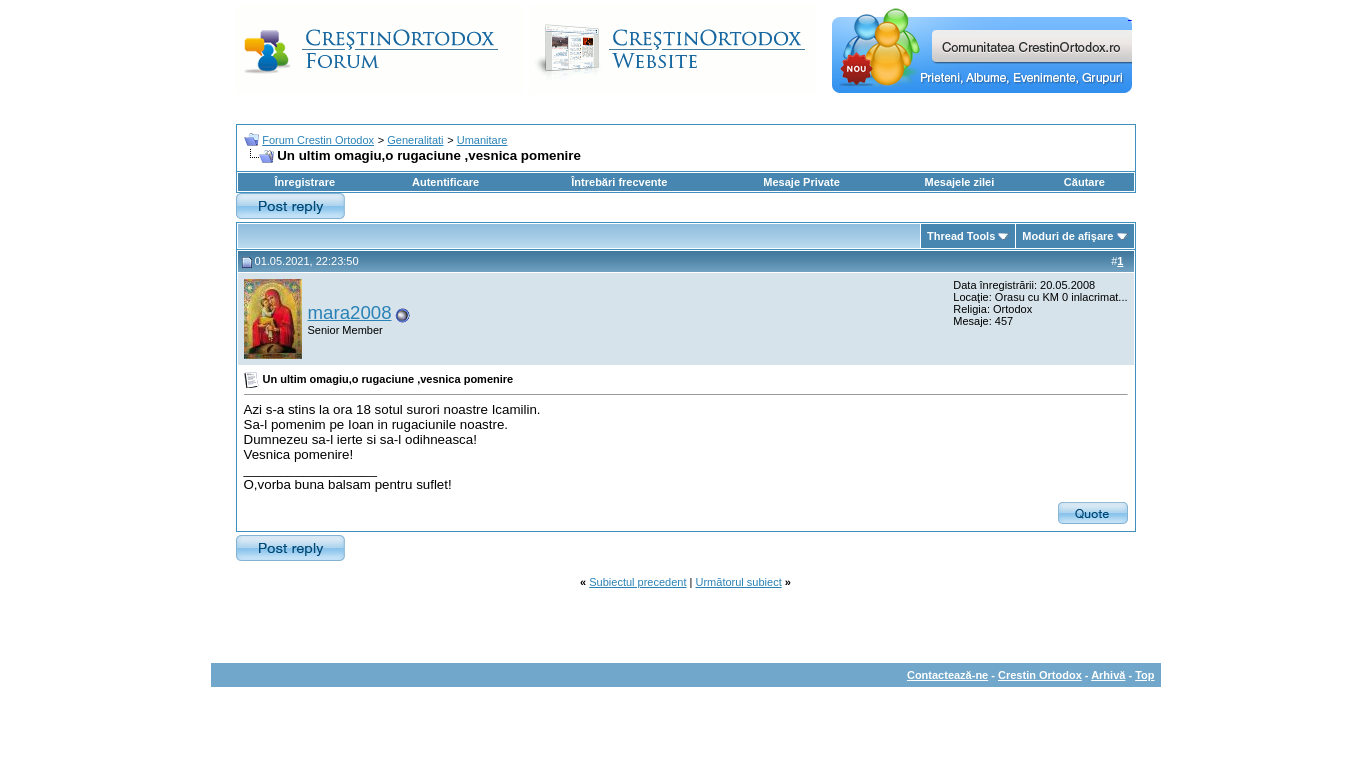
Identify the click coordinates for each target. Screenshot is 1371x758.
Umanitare (482, 140)
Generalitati (415, 140)
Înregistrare (305, 182)
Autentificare (445, 182)
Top (1144, 675)
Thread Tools (961, 236)
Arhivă (1108, 675)
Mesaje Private (801, 182)
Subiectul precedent (637, 582)
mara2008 (350, 312)
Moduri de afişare (1067, 236)
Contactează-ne (947, 675)
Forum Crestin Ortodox (318, 140)
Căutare (1084, 182)
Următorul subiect (739, 582)
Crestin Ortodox (1040, 675)
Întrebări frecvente (619, 182)
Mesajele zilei (960, 182)
